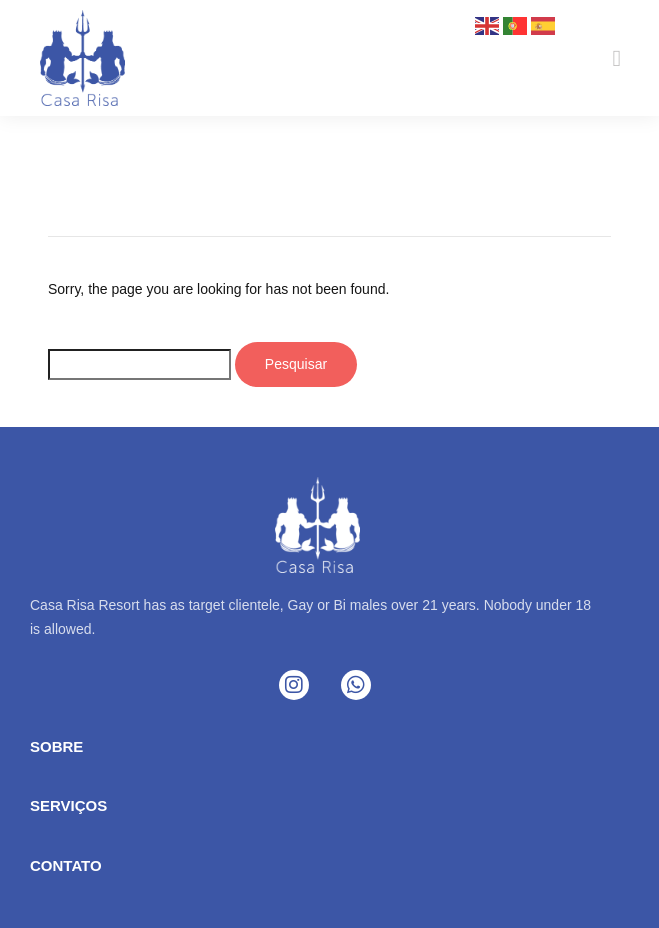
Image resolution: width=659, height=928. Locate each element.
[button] (617, 58)
